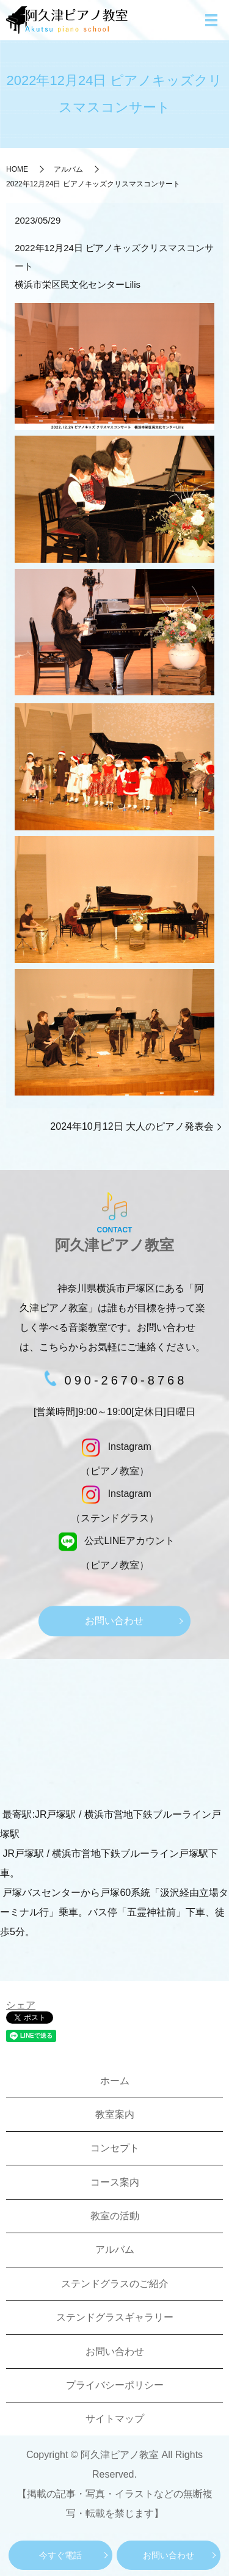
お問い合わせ (168, 2555)
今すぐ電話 (60, 2555)
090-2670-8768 (126, 1380)
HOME (17, 169)
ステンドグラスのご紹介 (115, 2283)
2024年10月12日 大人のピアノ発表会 (132, 1126)
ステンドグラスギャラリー (114, 2317)
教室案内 (114, 2114)
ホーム (114, 2081)
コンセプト (114, 2148)
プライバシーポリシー (115, 2385)
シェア (20, 2005)
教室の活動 (114, 2216)
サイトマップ (114, 2418)
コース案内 (114, 2182)
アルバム (68, 169)
